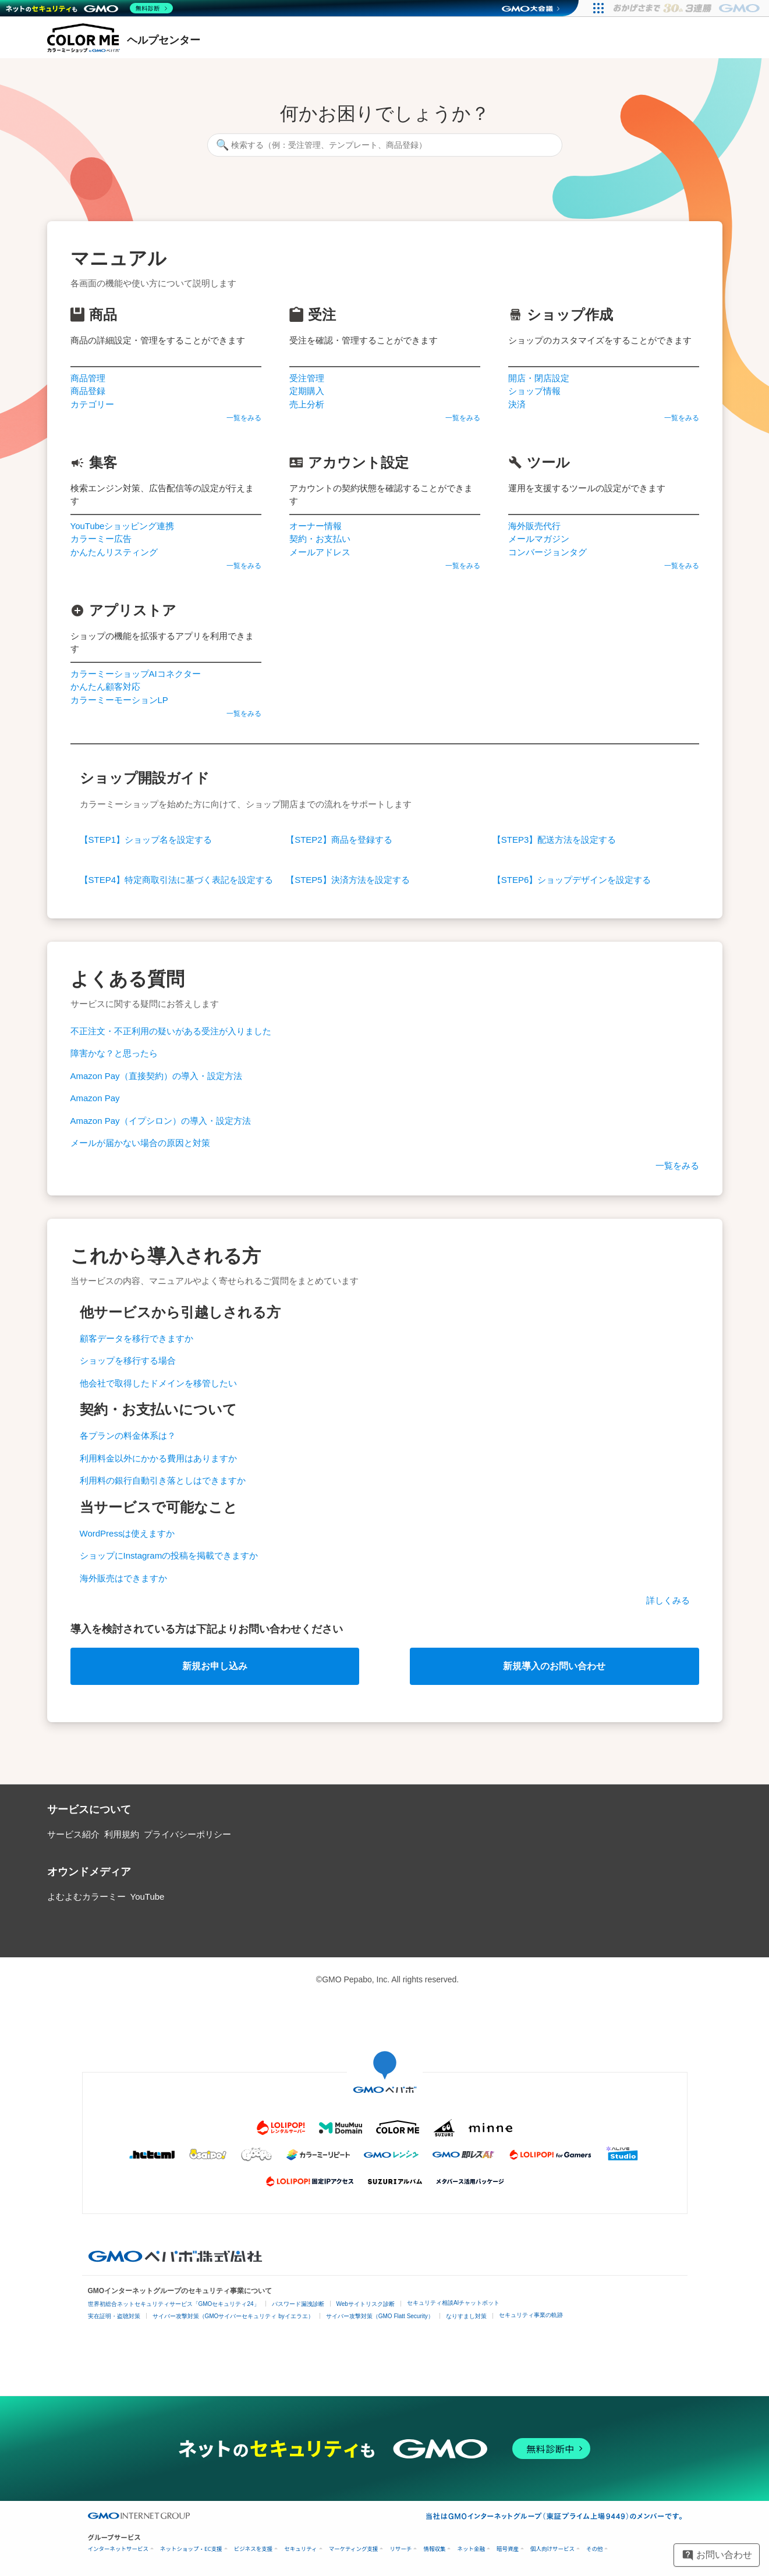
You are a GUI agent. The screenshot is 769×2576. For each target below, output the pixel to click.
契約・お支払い (319, 539)
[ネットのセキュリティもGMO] (89, 8)
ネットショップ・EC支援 (191, 2549)
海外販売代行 (534, 526)
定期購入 (306, 391)
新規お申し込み (214, 1666)
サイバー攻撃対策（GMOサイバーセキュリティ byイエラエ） (233, 2316)
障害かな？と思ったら (114, 1053)
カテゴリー (92, 404)
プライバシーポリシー (187, 1834)
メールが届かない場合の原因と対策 (140, 1143)
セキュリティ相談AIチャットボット (453, 2303)
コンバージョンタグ (547, 552)
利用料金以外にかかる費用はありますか (158, 1458)
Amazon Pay (95, 1098)
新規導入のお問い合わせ (554, 1666)
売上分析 (306, 404)
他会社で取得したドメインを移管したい (158, 1383)
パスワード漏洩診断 (298, 2304)
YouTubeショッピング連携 (122, 526)
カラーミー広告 (101, 539)
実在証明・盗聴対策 (114, 2316)
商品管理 (87, 378)
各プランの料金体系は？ (128, 1435)
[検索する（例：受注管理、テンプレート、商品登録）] (384, 145)
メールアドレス (319, 552)
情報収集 (434, 2549)
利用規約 (121, 1834)
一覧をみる (243, 418)
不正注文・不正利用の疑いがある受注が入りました (170, 1031)
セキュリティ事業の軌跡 (531, 2315)
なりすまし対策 (466, 2316)
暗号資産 (508, 2549)
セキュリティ (300, 2549)
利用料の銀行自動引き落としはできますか (163, 1480)
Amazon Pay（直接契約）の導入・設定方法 (156, 1076)
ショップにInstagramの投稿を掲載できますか (169, 1555)
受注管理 (306, 378)
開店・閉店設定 (538, 378)
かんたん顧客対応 (105, 686)
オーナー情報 (315, 526)
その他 (594, 2549)
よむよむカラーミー (86, 1896)
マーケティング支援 (353, 2549)
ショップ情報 (534, 391)
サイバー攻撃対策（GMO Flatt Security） (380, 2316)
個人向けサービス (552, 2549)
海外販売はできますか (123, 1578)
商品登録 (87, 391)
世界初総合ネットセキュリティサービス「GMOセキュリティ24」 (174, 2304)
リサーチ (400, 2549)
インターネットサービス (118, 2549)
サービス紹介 (73, 1834)
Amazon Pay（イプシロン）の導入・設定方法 (160, 1121)
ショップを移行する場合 (128, 1360)
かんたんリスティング (114, 552)
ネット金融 (471, 2549)
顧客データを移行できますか (136, 1338)
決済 (517, 404)
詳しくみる (668, 1600)
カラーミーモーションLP (119, 700)
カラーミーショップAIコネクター (135, 674)
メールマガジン (538, 539)
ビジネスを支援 (253, 2549)
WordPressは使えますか (127, 1533)
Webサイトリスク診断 (365, 2304)
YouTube (147, 1896)
